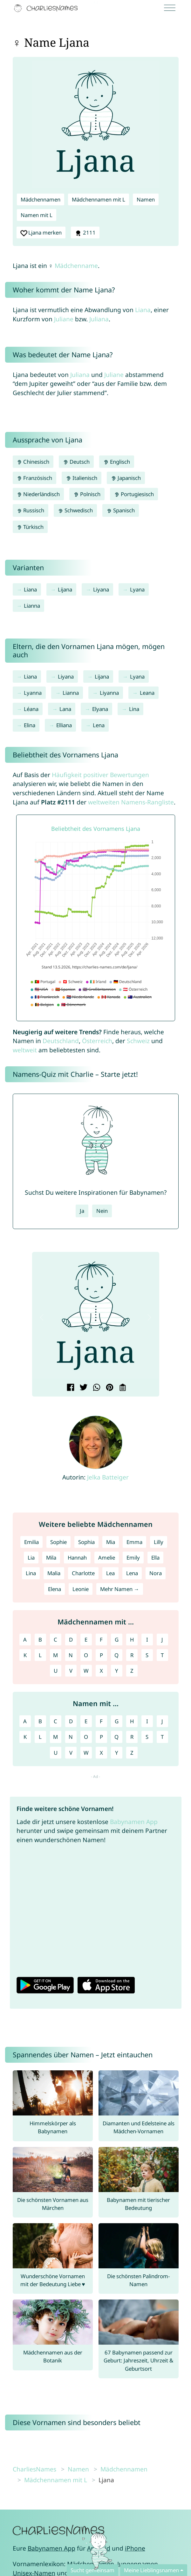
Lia (31, 1557)
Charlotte (83, 1573)
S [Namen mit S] (147, 1736)
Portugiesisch (134, 494)
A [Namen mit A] (25, 1721)
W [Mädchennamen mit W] (86, 1670)
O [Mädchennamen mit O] (86, 1655)
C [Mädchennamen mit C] (55, 1639)
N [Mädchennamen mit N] (71, 1655)
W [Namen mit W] (86, 1752)
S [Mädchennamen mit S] (147, 1655)
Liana (143, 309)
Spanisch (120, 510)
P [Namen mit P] (101, 1736)
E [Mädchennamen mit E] (86, 1639)
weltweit (25, 1050)
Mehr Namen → (119, 1589)
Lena (99, 725)
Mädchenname (76, 265)
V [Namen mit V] (70, 1752)
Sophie (58, 1542)
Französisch (34, 478)
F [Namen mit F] (101, 1721)
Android (98, 2548)
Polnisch (86, 494)
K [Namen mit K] (25, 1736)
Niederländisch (38, 494)
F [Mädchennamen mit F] (101, 1639)
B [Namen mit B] (40, 1721)
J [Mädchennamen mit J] (162, 1639)
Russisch (30, 510)
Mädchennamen (40, 199)
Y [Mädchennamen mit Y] (116, 1670)
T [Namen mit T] (162, 1736)
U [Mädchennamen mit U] (56, 1670)
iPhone (135, 2548)
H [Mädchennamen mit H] (132, 1639)
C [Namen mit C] (55, 1721)
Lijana (65, 589)
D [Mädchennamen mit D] (71, 1639)
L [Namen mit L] (40, 1736)
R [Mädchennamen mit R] (131, 1655)
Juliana (99, 319)
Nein (102, 1210)
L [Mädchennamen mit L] (40, 1655)
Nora (155, 1573)
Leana (147, 692)
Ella (155, 1557)
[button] (41, 1317)
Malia (53, 1573)
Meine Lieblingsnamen (151, 2570)
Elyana (100, 709)
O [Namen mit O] (86, 1736)
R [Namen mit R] (131, 1736)
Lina (134, 709)
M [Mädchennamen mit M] (55, 1655)
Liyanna (109, 692)
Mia (110, 1542)
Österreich (97, 1040)
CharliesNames (34, 2469)
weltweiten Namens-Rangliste (131, 802)
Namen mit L (36, 215)
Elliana (64, 725)
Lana (65, 709)
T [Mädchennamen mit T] (162, 1655)
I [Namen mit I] (147, 1721)
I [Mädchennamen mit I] (147, 1639)
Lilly (158, 1542)
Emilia (31, 1542)
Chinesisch (33, 461)
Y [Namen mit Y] (116, 1752)
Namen (146, 199)
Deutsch (76, 461)
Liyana (101, 589)
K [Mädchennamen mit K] (25, 1655)
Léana (31, 709)
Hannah (77, 1557)
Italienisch (81, 478)
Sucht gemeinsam (92, 2570)
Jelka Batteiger (108, 1477)
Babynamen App (134, 1821)
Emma (134, 1542)
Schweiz (138, 1040)
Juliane (63, 319)
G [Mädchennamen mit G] (117, 1639)
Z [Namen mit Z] (131, 1752)
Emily (133, 1557)
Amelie (106, 1557)
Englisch (116, 461)
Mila (51, 1557)
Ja (82, 1210)
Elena (54, 1589)
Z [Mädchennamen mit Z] (131, 1670)
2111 (85, 232)
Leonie (80, 1589)
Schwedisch (75, 510)
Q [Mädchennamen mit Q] (116, 1655)
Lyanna (33, 692)
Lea (110, 1573)
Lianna (32, 605)
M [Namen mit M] (55, 1736)
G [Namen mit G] (117, 1721)
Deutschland (61, 1040)
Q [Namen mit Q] (116, 1736)
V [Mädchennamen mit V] (70, 1670)
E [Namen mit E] (86, 1721)
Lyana (137, 589)
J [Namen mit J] (162, 1721)
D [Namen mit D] (71, 1721)
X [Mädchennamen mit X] (101, 1670)
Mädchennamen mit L (98, 199)
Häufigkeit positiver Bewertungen (100, 774)
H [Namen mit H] (132, 1721)
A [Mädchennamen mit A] (25, 1639)
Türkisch (30, 526)
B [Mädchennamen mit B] (40, 1639)
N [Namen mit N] (71, 1736)
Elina (29, 725)
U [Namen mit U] (56, 1752)
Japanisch (126, 478)
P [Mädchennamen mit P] (101, 1655)
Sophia (86, 1542)
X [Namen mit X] (101, 1752)
